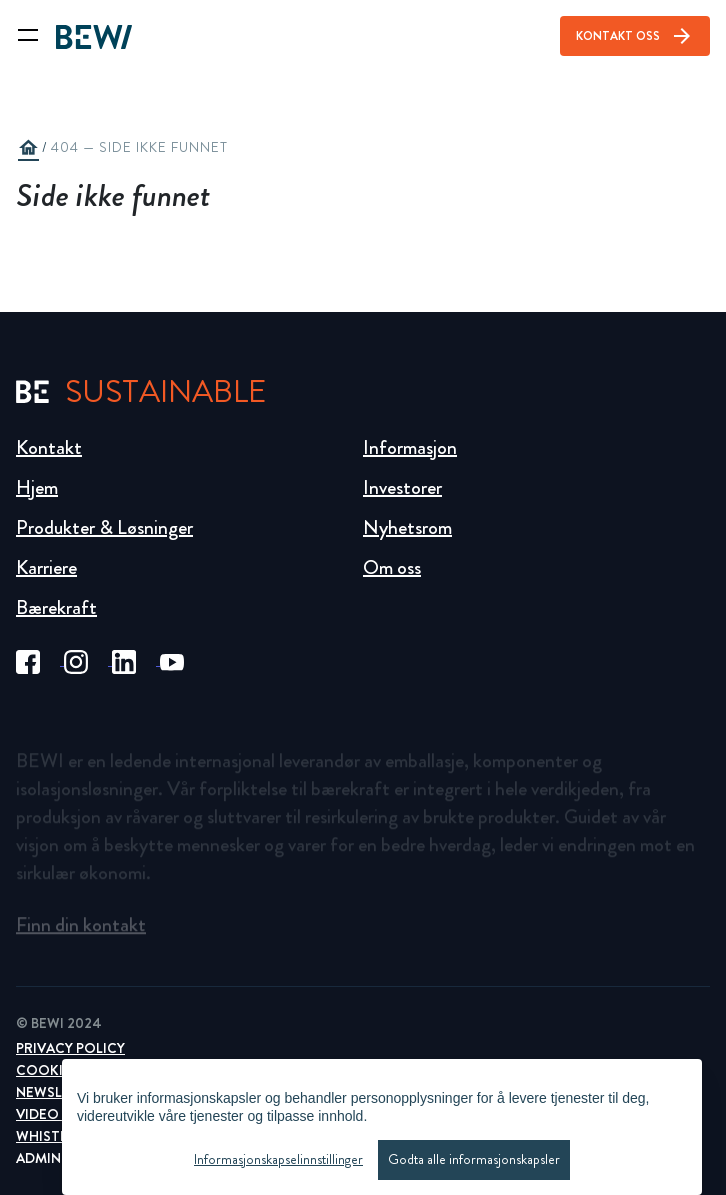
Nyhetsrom (407, 527)
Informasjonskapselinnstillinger (278, 1159)
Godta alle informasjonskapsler (474, 1159)
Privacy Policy (70, 1048)
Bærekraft (56, 607)
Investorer (402, 487)
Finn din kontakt (81, 930)
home (28, 148)
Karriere (46, 567)
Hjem (37, 487)
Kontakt (49, 447)
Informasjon (410, 447)
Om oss (392, 567)
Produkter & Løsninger (104, 527)
